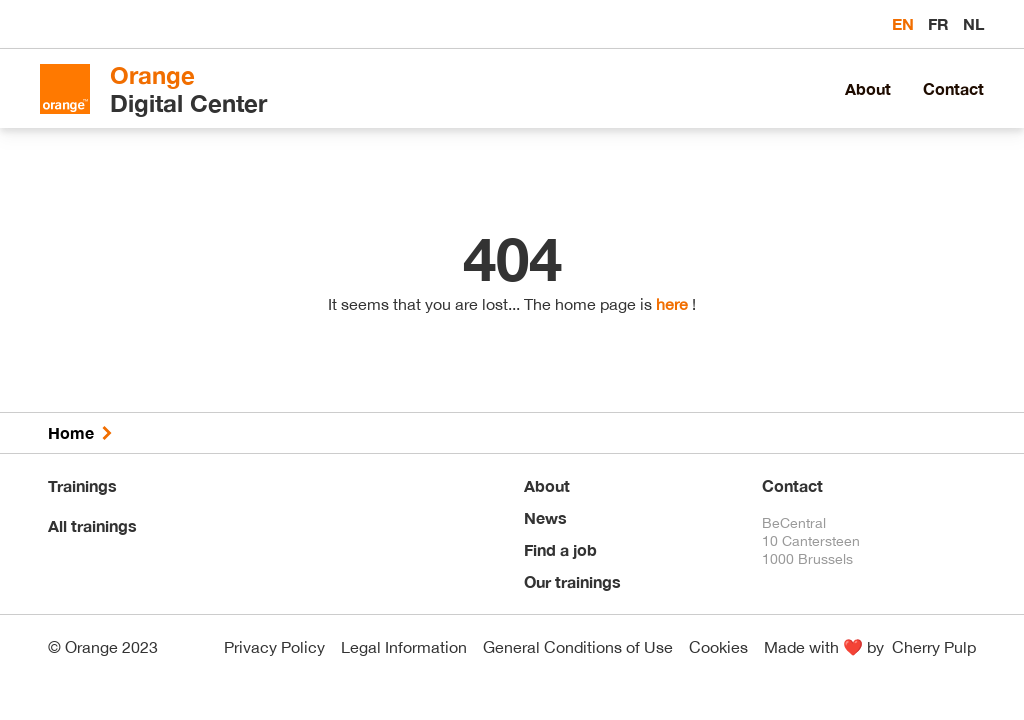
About (868, 88)
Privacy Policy (274, 647)
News (545, 517)
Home (71, 432)
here (672, 304)
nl (973, 23)
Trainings (82, 485)
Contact (953, 88)
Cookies (718, 647)
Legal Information (404, 647)
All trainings (92, 525)
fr (940, 23)
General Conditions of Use (578, 647)
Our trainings (572, 581)
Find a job (560, 549)
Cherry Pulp (934, 647)
